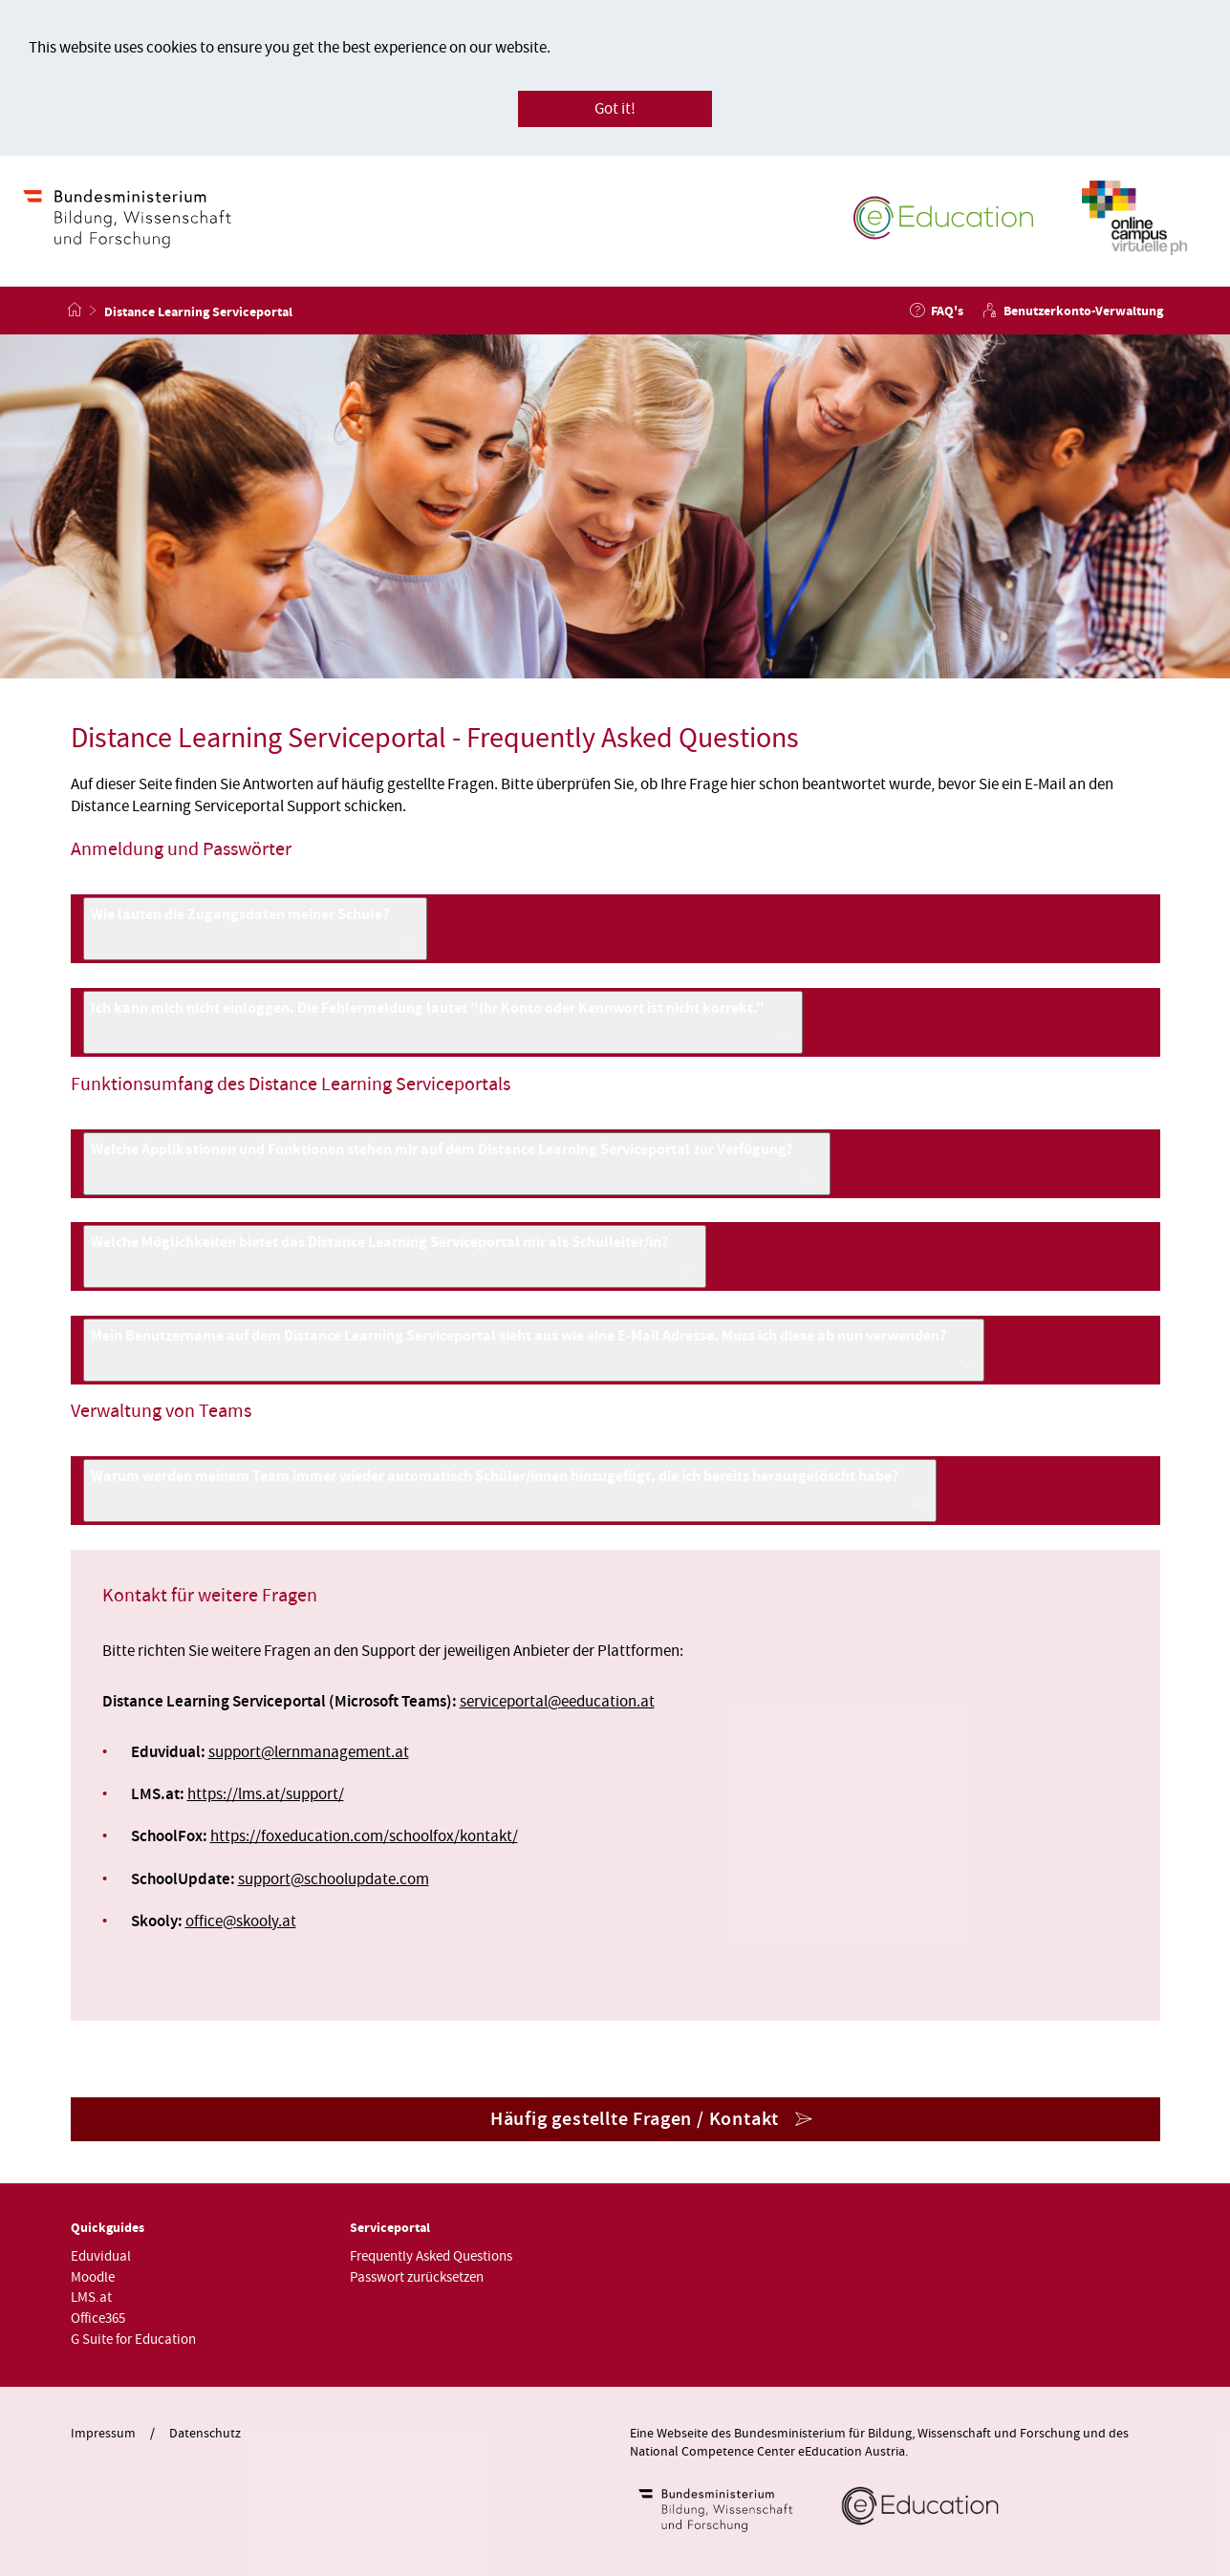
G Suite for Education (133, 2339)
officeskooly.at (240, 1921)
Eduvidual (101, 2256)
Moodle (93, 2277)
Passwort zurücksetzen (417, 2277)
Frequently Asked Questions (431, 2256)
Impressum (103, 2433)
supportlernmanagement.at (308, 1752)
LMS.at (91, 2297)
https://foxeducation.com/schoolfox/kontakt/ (364, 1836)
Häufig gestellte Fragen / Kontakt (634, 2119)
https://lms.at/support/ (265, 1794)
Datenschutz (205, 2433)
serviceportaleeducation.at (557, 1701)
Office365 (98, 2318)
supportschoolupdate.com (333, 1879)
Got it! (615, 108)
